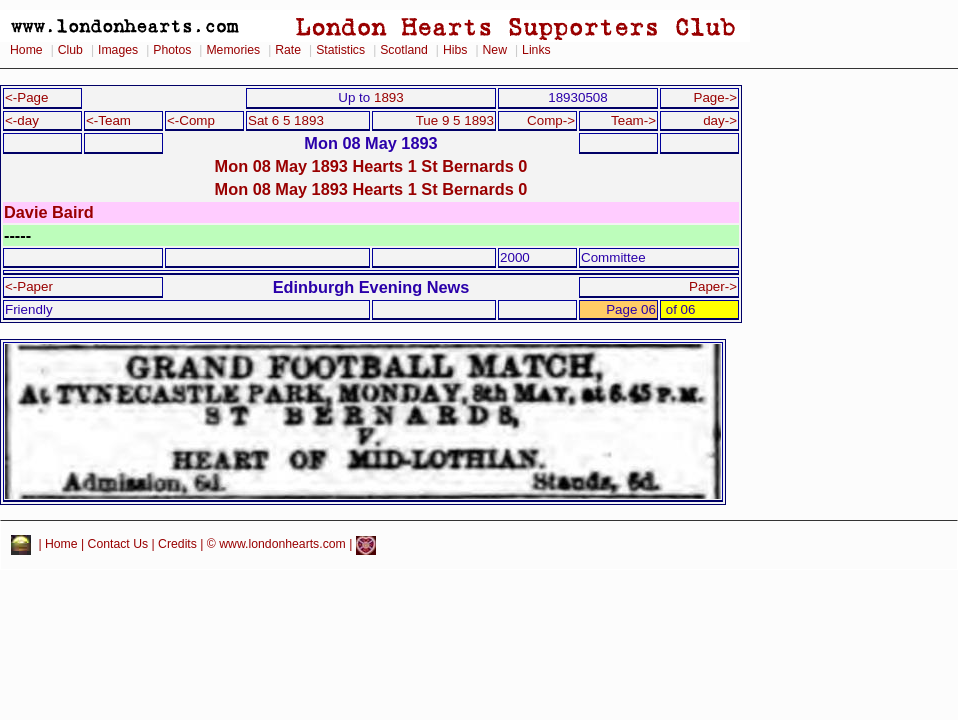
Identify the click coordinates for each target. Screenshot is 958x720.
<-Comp (191, 120)
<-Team (108, 120)
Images (118, 50)
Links (536, 50)
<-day (22, 120)
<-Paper (29, 286)
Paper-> (713, 286)
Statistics (340, 50)
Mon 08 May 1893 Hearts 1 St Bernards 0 (371, 166)
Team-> (633, 120)
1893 (389, 97)
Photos (172, 50)
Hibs (455, 50)
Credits (177, 545)
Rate (288, 50)
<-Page (27, 97)
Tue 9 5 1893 (455, 120)
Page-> (715, 97)
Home (26, 50)
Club (70, 50)
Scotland (404, 50)
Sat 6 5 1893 (286, 120)
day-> (720, 120)
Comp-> (551, 120)
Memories (233, 50)
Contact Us (118, 545)
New (495, 50)
